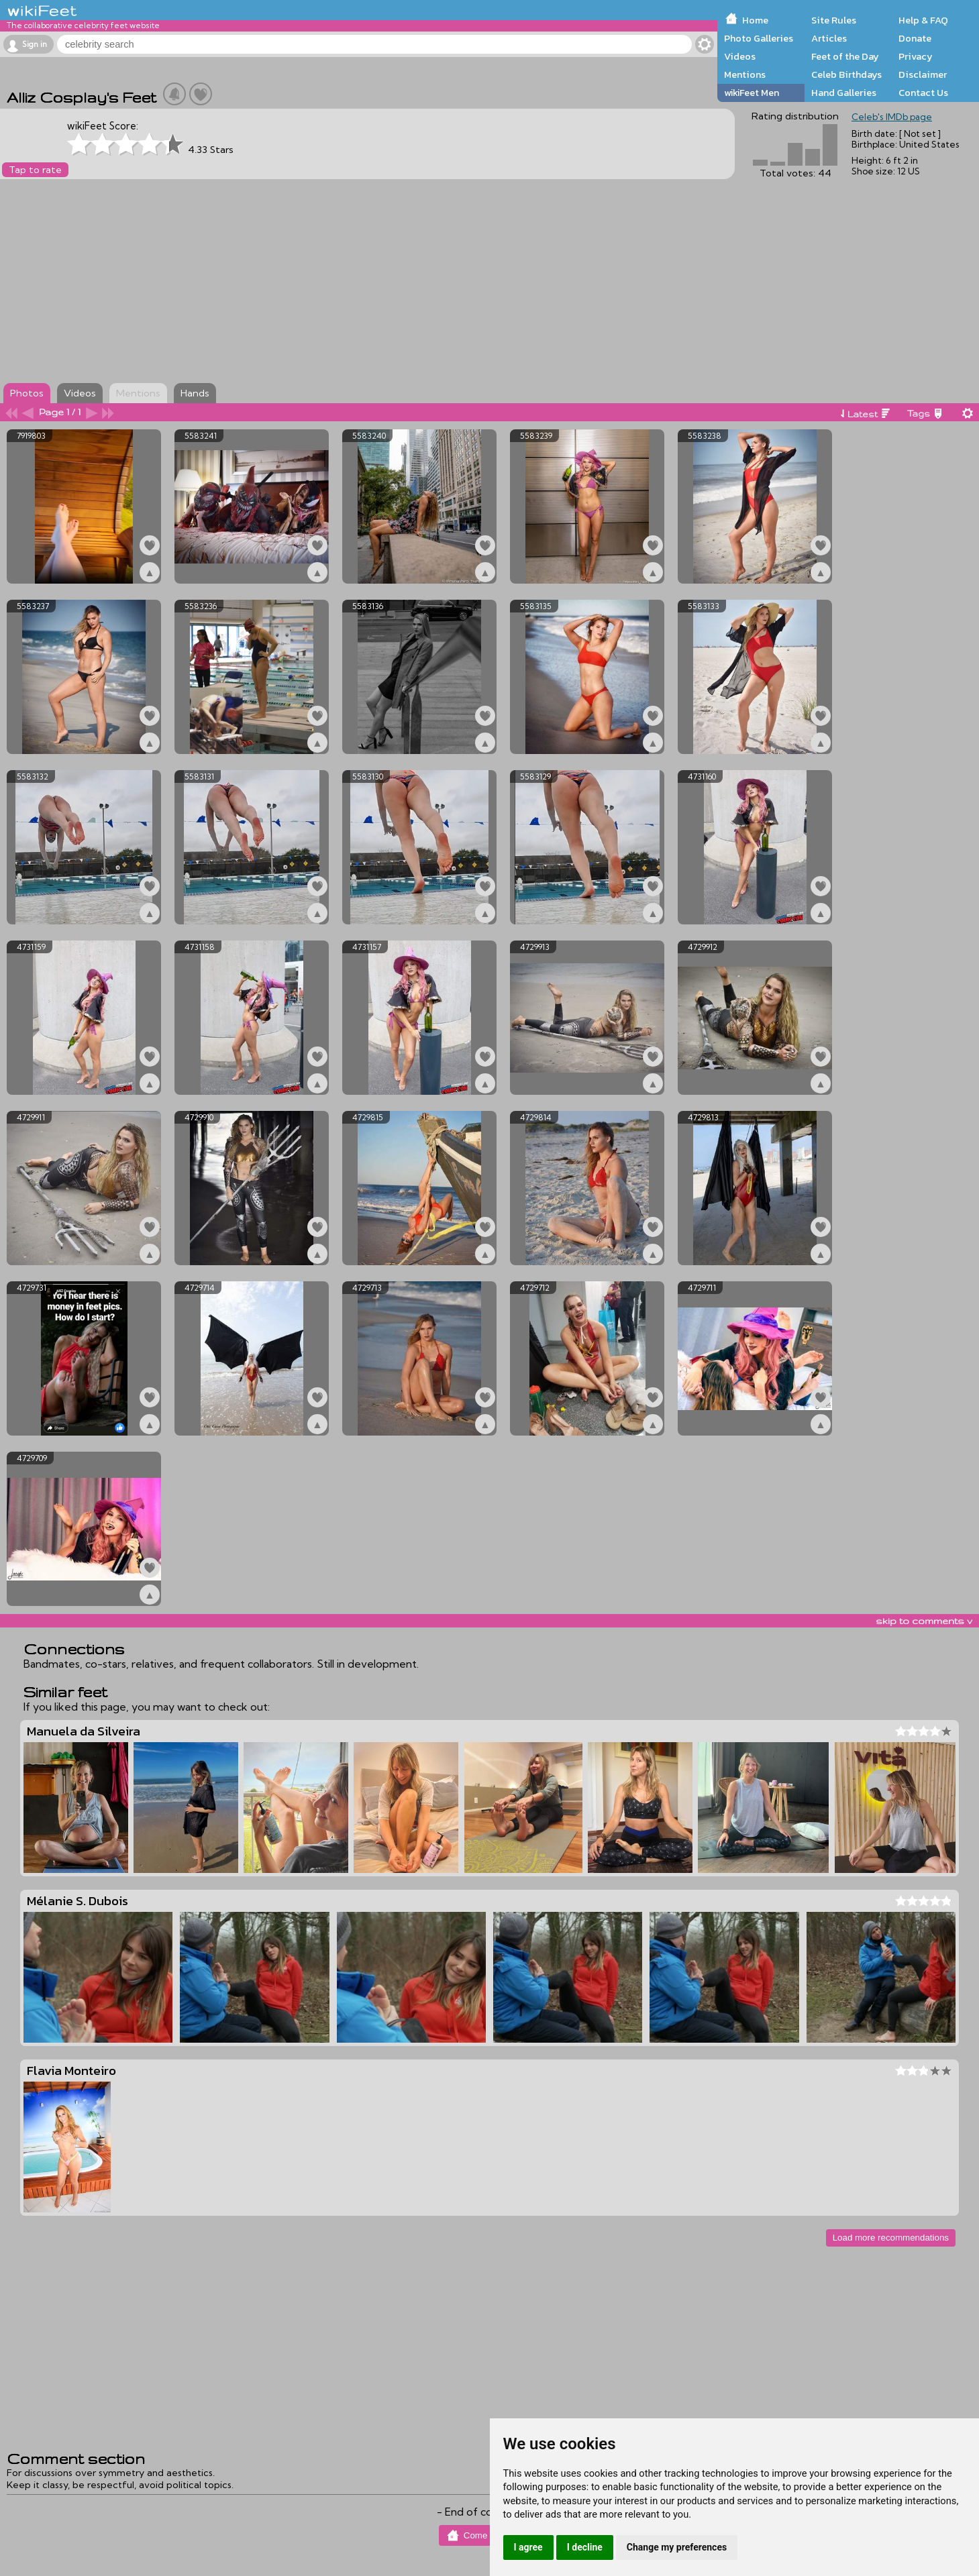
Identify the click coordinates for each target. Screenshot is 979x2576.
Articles (829, 38)
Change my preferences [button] (677, 2547)
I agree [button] (528, 2547)
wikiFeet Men (751, 92)
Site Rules (833, 20)
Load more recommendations (891, 2238)
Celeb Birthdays (846, 74)
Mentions (745, 74)
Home (755, 20)
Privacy (915, 56)
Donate (914, 38)
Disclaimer (922, 74)
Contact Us (923, 92)
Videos (740, 56)
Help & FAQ (923, 20)
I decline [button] (585, 2547)
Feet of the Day (845, 56)
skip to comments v (924, 1620)
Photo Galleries (758, 38)
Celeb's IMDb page (892, 116)
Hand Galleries (843, 92)
